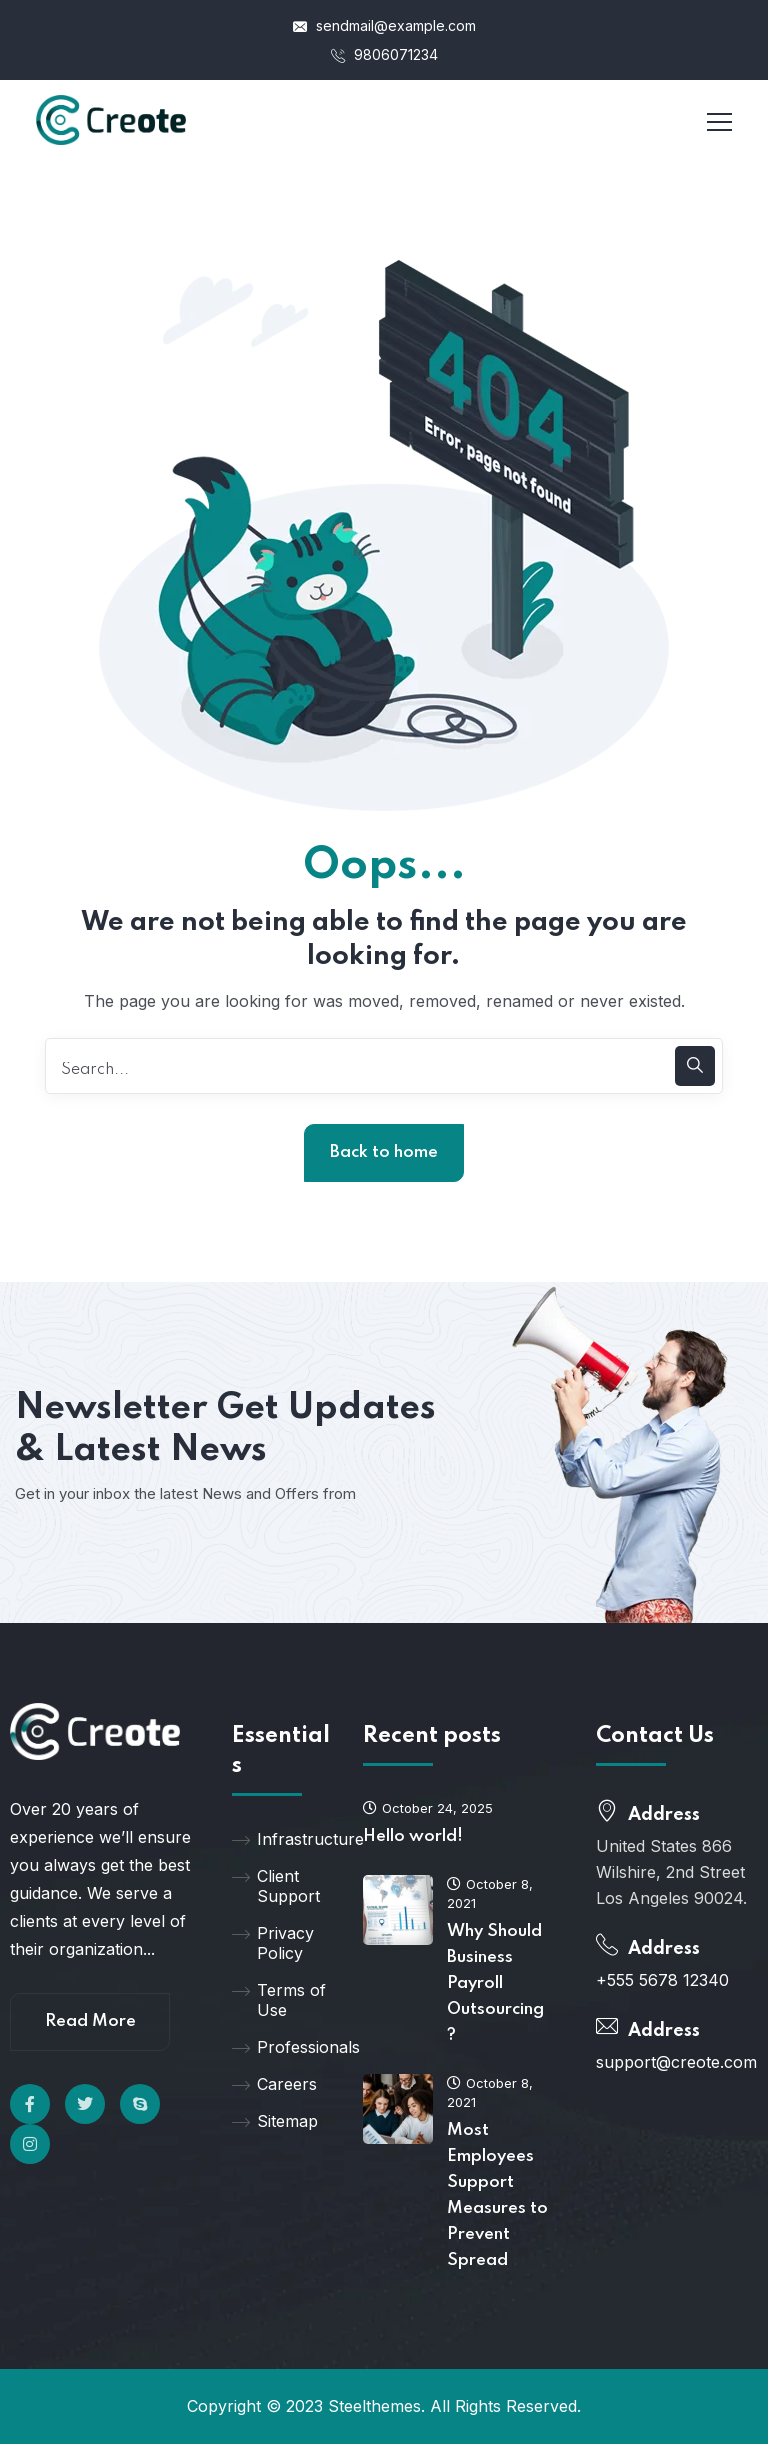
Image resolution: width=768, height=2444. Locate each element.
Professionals (282, 2047)
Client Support (276, 1886)
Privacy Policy (273, 1943)
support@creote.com (676, 2062)
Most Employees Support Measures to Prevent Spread (497, 2195)
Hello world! (413, 1836)
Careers (274, 2084)
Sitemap (275, 2121)
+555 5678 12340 (662, 1980)
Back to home (384, 1152)
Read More (90, 2021)
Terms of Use (279, 2000)
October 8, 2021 (490, 1894)
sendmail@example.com (384, 25)
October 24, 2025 (428, 1808)
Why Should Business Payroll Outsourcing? (495, 1983)
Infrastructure (282, 1839)
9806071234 (384, 54)
